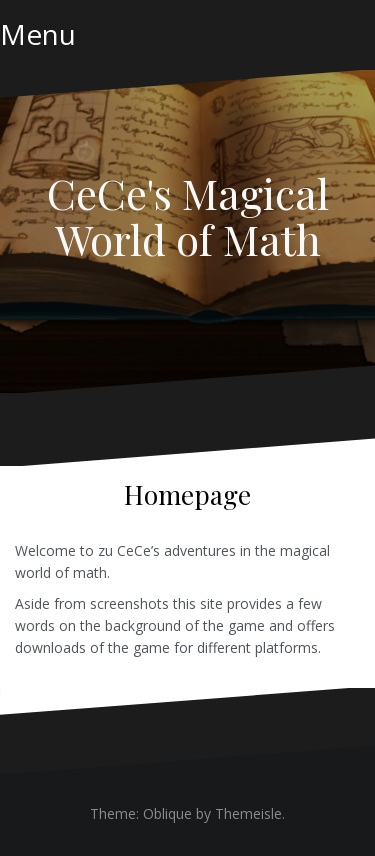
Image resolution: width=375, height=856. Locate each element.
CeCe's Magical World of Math (188, 216)
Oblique (167, 813)
